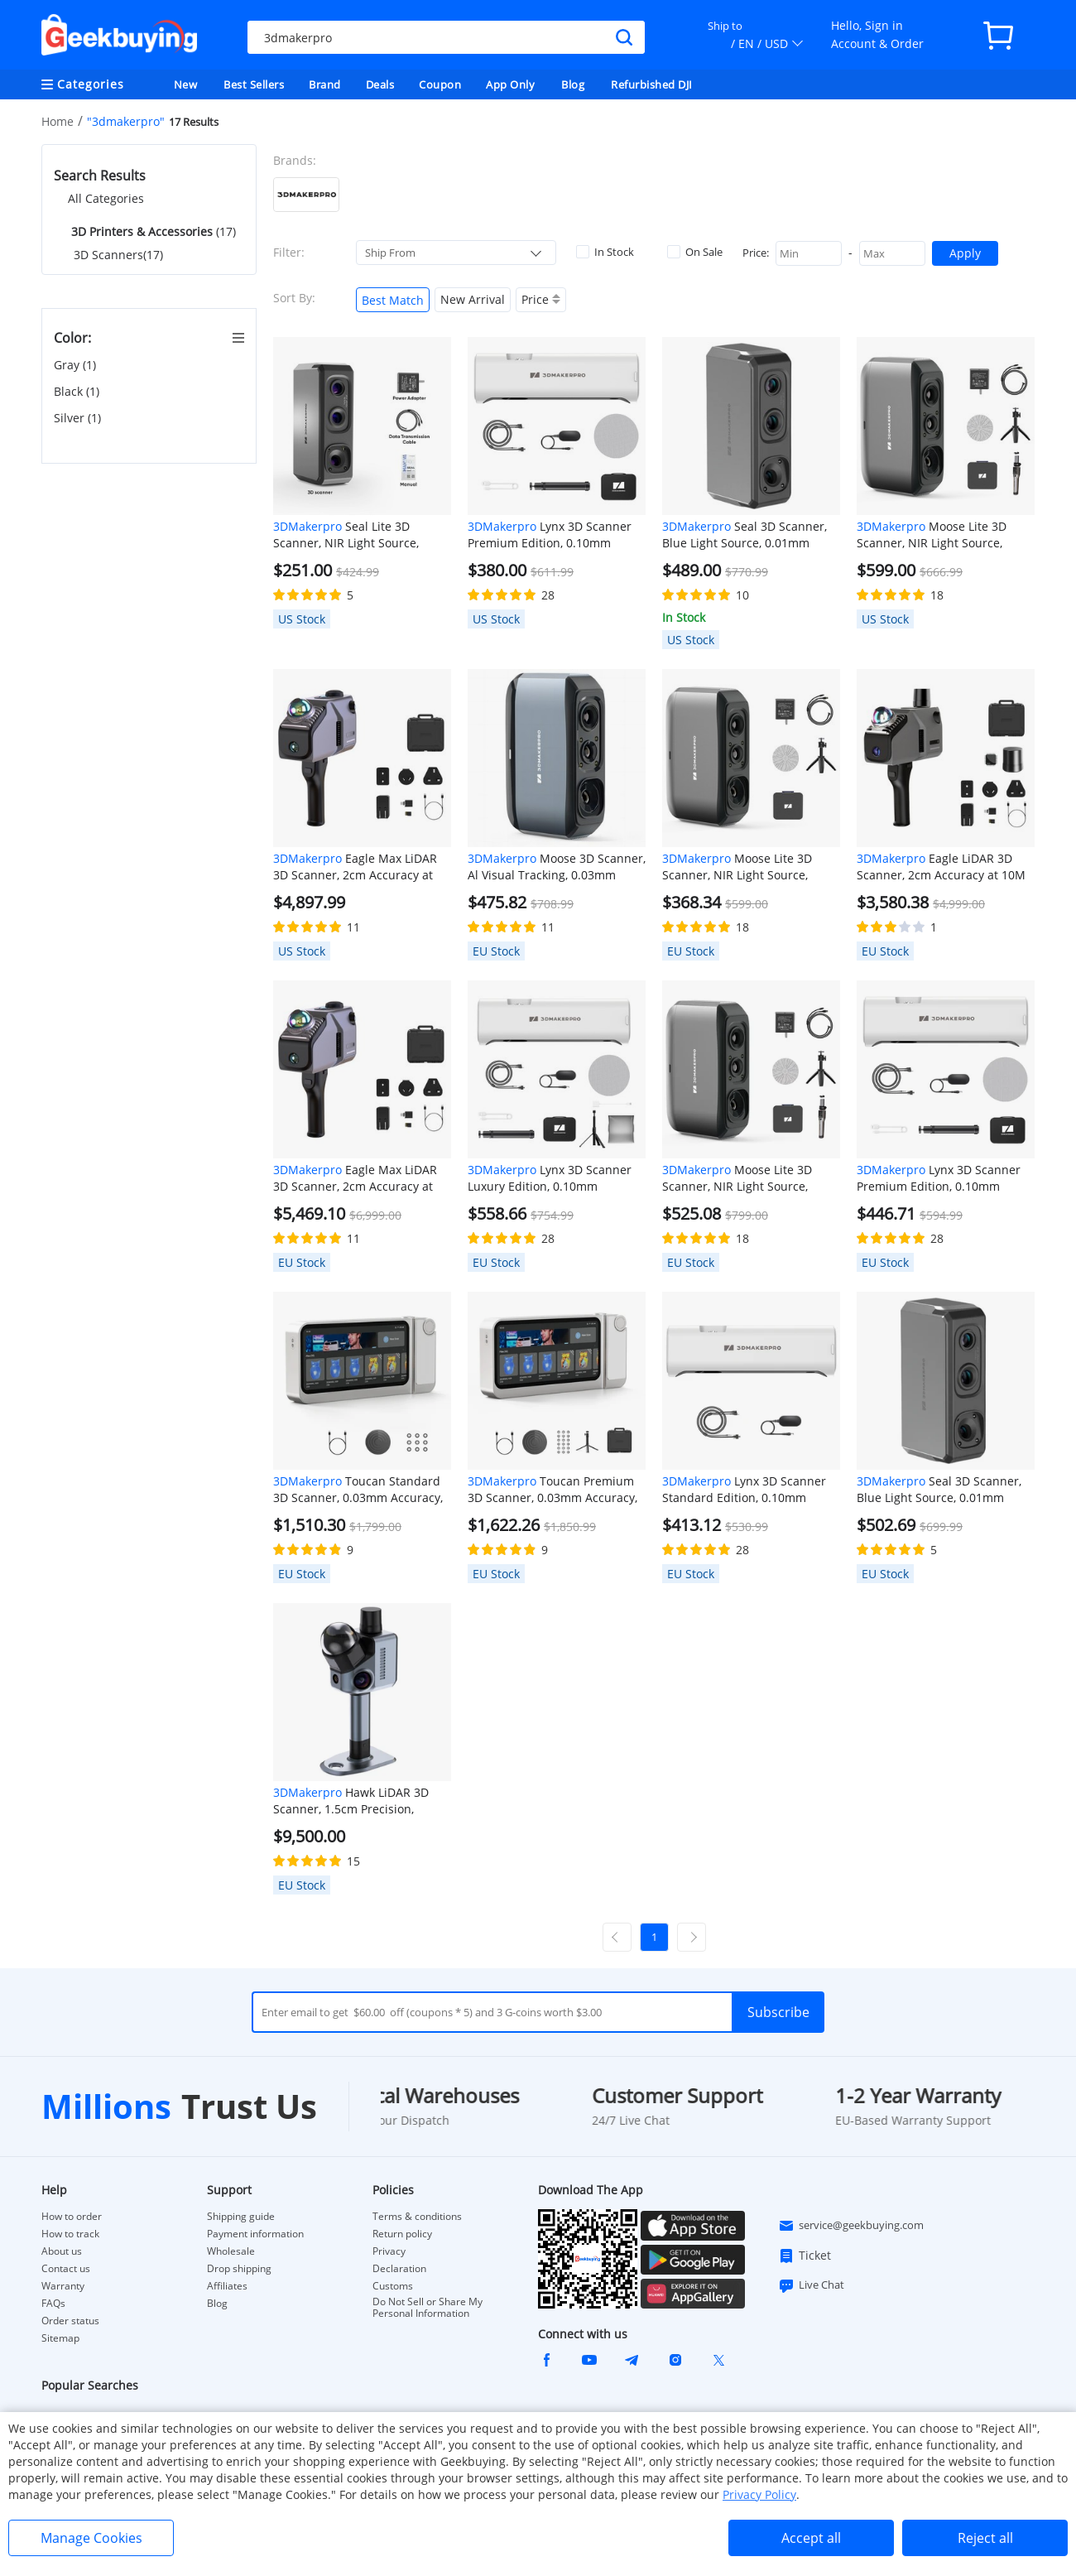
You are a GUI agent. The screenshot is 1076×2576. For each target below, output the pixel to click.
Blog (572, 84)
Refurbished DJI (652, 84)
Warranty (62, 2286)
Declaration (399, 2269)
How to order (71, 2216)
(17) (152, 231)
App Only (510, 84)
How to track (70, 2234)
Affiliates (227, 2286)
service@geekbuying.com (851, 2225)
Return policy (402, 2234)
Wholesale (231, 2251)
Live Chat (811, 2285)
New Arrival (472, 299)
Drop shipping (239, 2269)
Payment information (255, 2234)
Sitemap (60, 2338)
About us (61, 2251)
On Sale (695, 251)
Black (76, 391)
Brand (325, 84)
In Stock (605, 251)
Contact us (65, 2269)
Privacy (389, 2251)
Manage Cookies (91, 2538)
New (186, 84)
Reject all (985, 2538)
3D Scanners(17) (118, 254)
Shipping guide (241, 2216)
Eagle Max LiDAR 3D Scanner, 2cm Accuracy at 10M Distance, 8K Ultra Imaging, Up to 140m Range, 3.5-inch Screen (361, 867)
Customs (392, 2286)
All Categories (106, 198)
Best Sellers (253, 84)
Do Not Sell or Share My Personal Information (427, 2307)
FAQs (53, 2303)
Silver (77, 418)
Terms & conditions (417, 2216)
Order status (70, 2321)
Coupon (440, 84)
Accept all (811, 2538)
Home (57, 121)
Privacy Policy (759, 2494)
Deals (380, 84)
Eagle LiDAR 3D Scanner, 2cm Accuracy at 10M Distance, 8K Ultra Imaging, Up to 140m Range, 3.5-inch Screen (944, 867)
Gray (75, 365)
